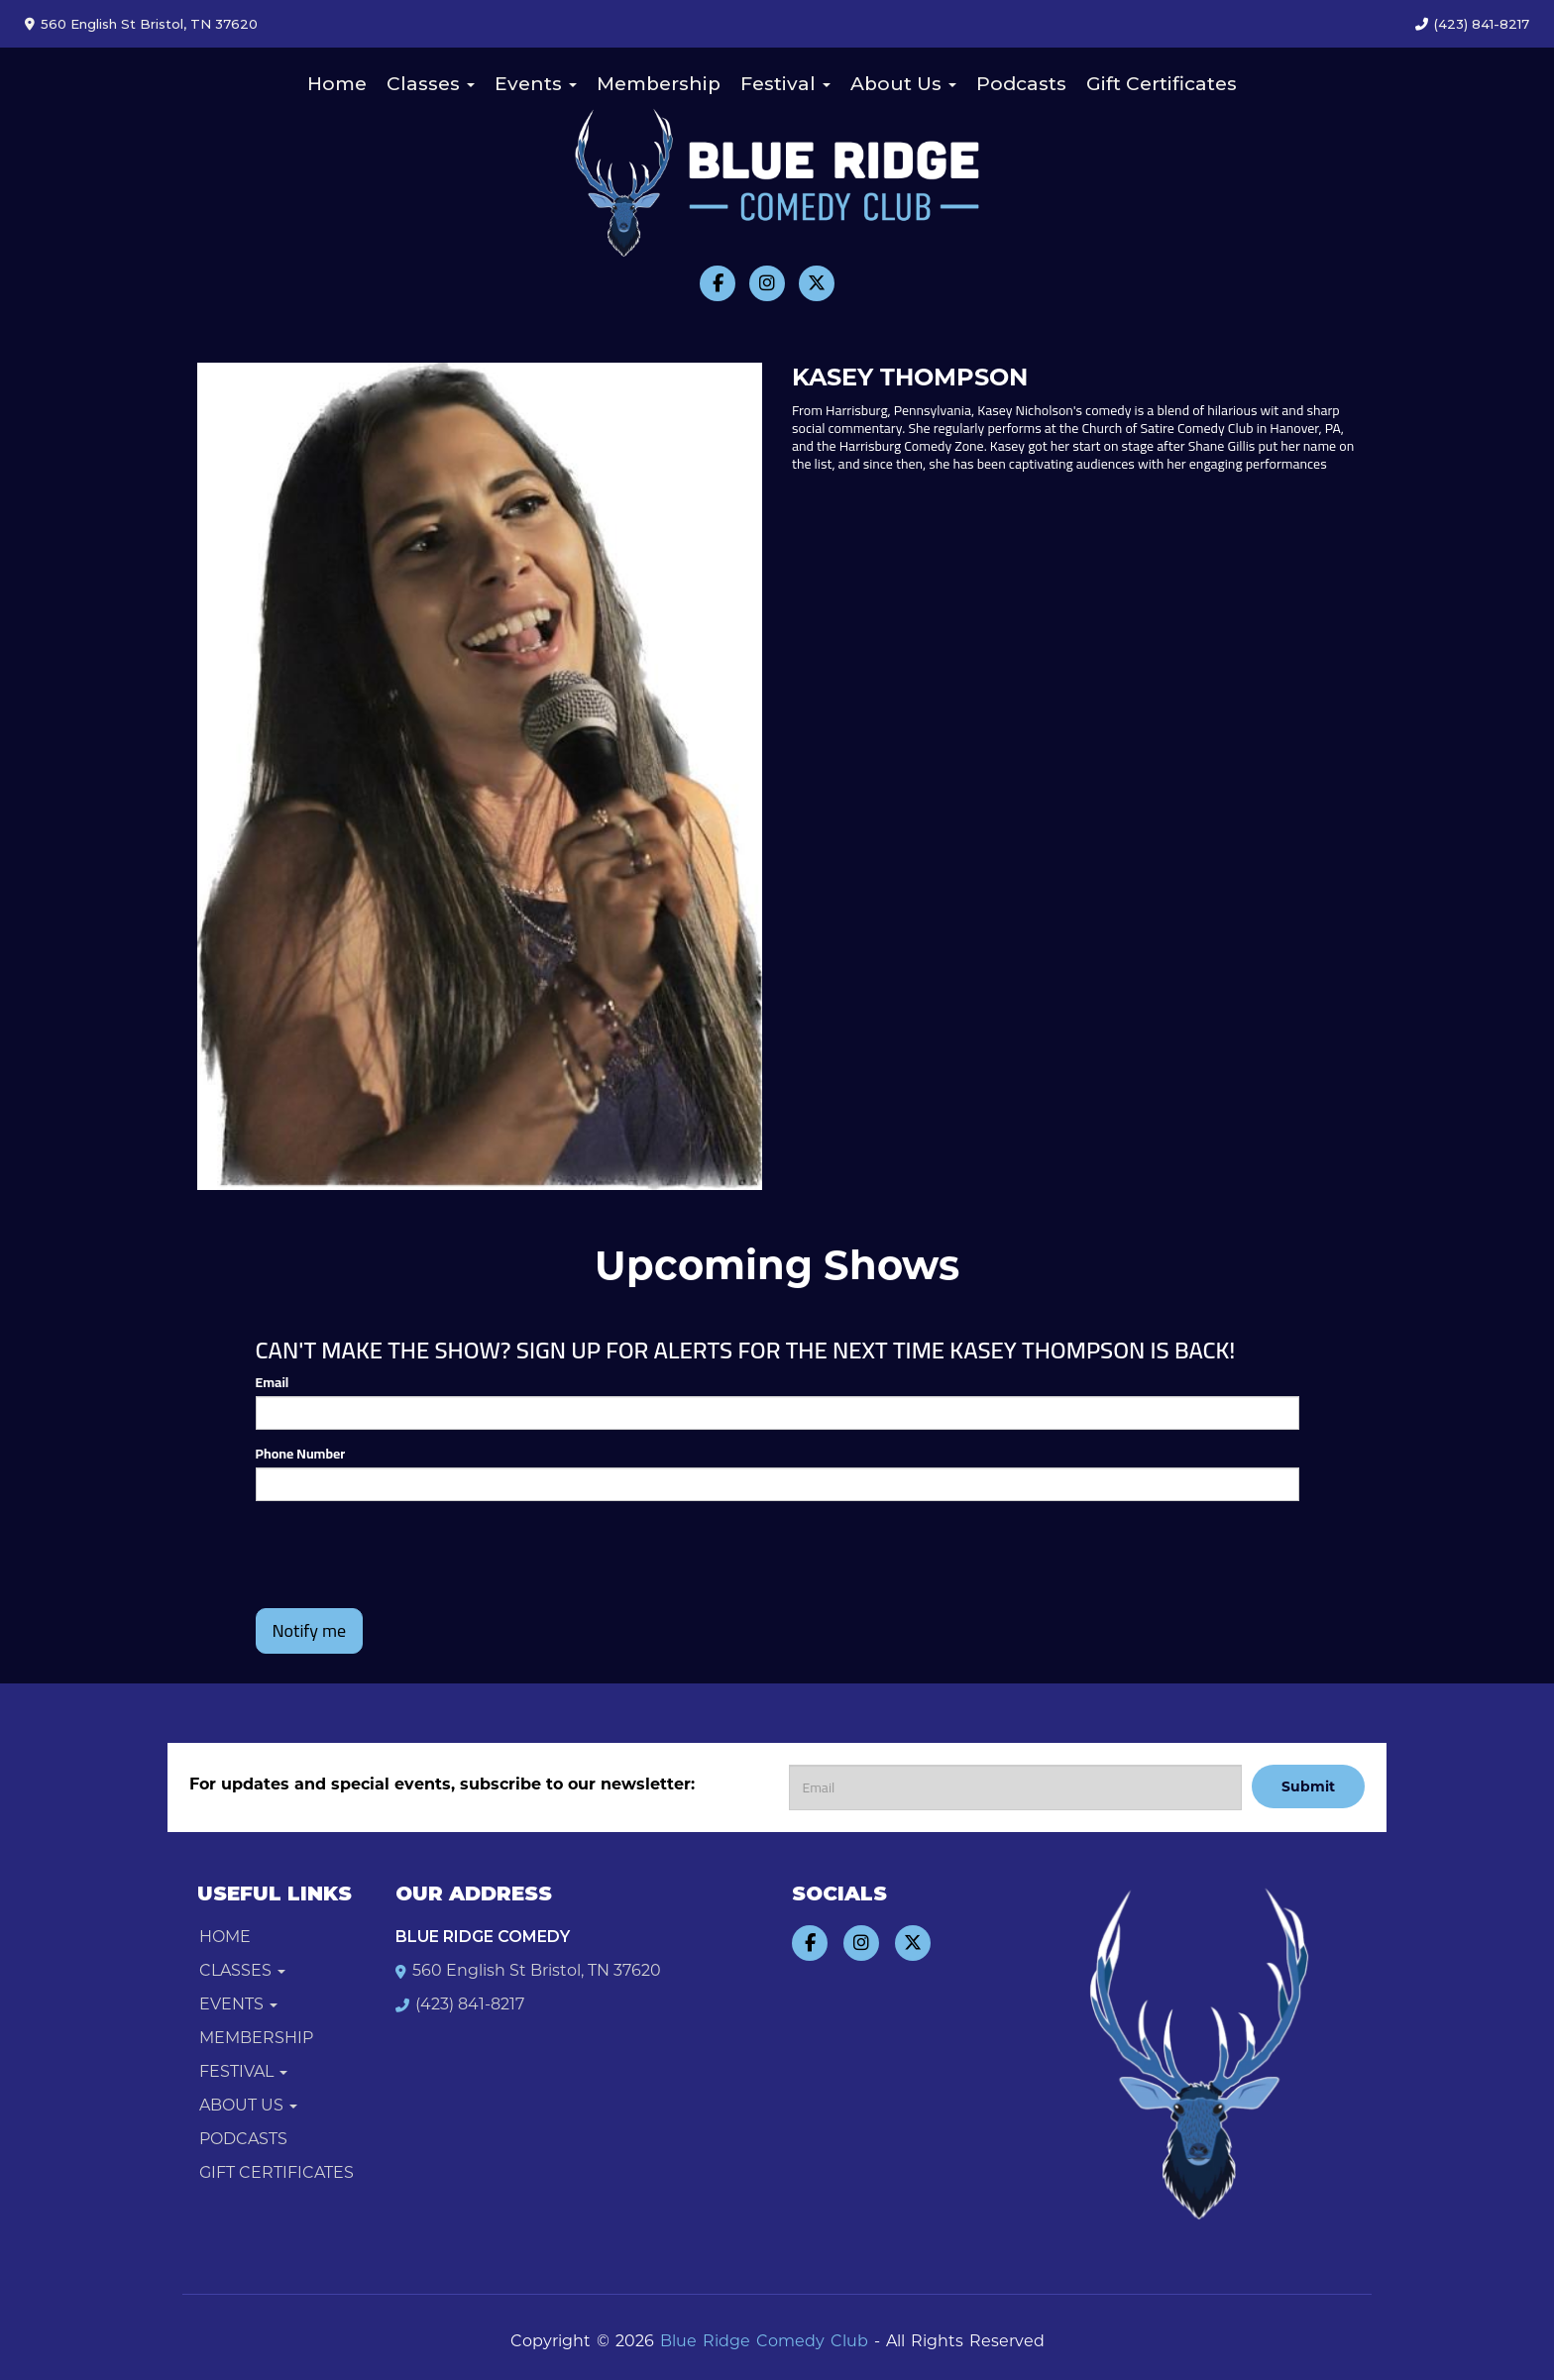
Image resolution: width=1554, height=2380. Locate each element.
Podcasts (1021, 83)
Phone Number (301, 1453)
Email (272, 1382)
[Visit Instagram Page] (767, 283)
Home (337, 83)
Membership (659, 83)
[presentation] (406, 1554)
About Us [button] (903, 83)
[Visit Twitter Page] (816, 283)
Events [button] (536, 83)
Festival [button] (785, 83)
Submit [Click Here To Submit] (1308, 1786)
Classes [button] (431, 83)
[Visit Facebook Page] (717, 283)
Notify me (310, 1630)
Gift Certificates (1161, 83)
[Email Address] (1015, 1787)
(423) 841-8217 (1481, 24)
